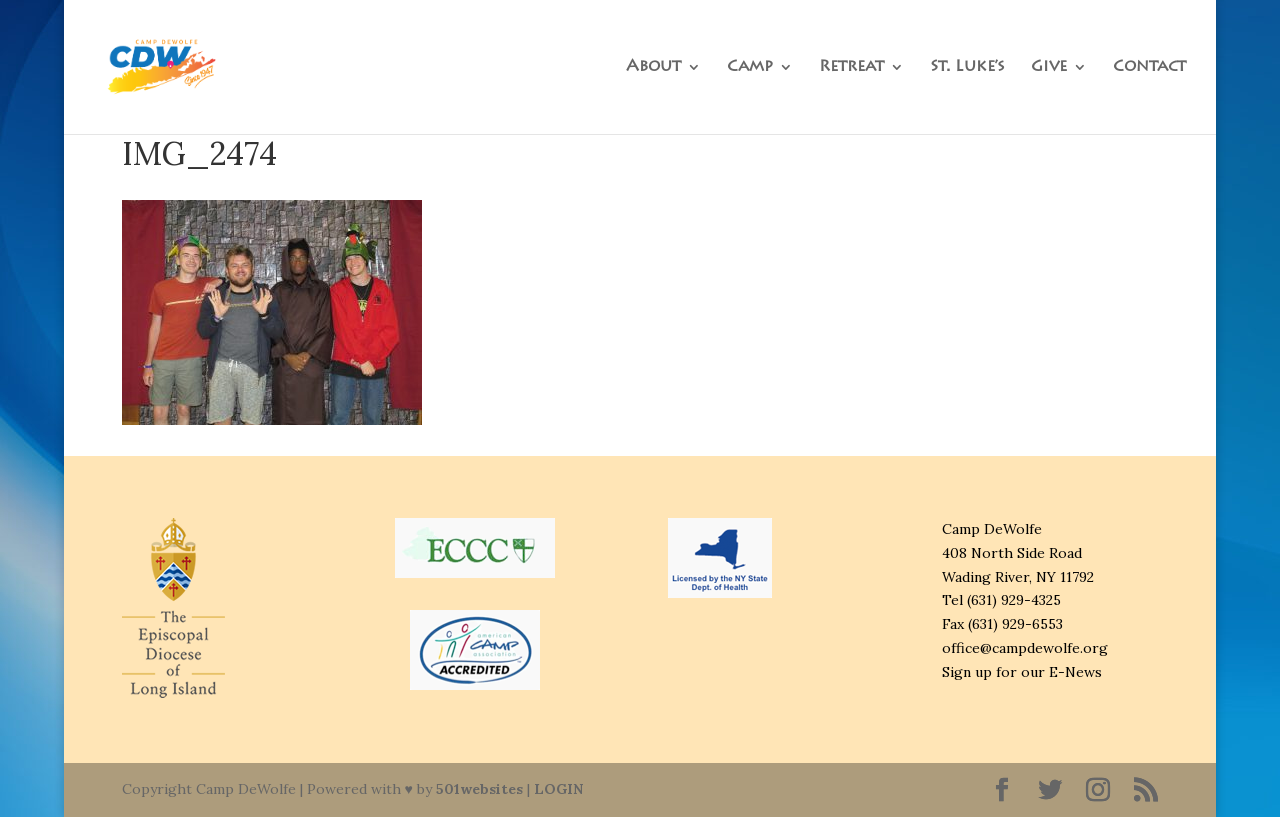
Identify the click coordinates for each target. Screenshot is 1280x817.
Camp (750, 67)
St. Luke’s (967, 67)
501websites (479, 789)
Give (1049, 67)
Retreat (851, 67)
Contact (1149, 67)
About (653, 67)
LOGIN (558, 789)
